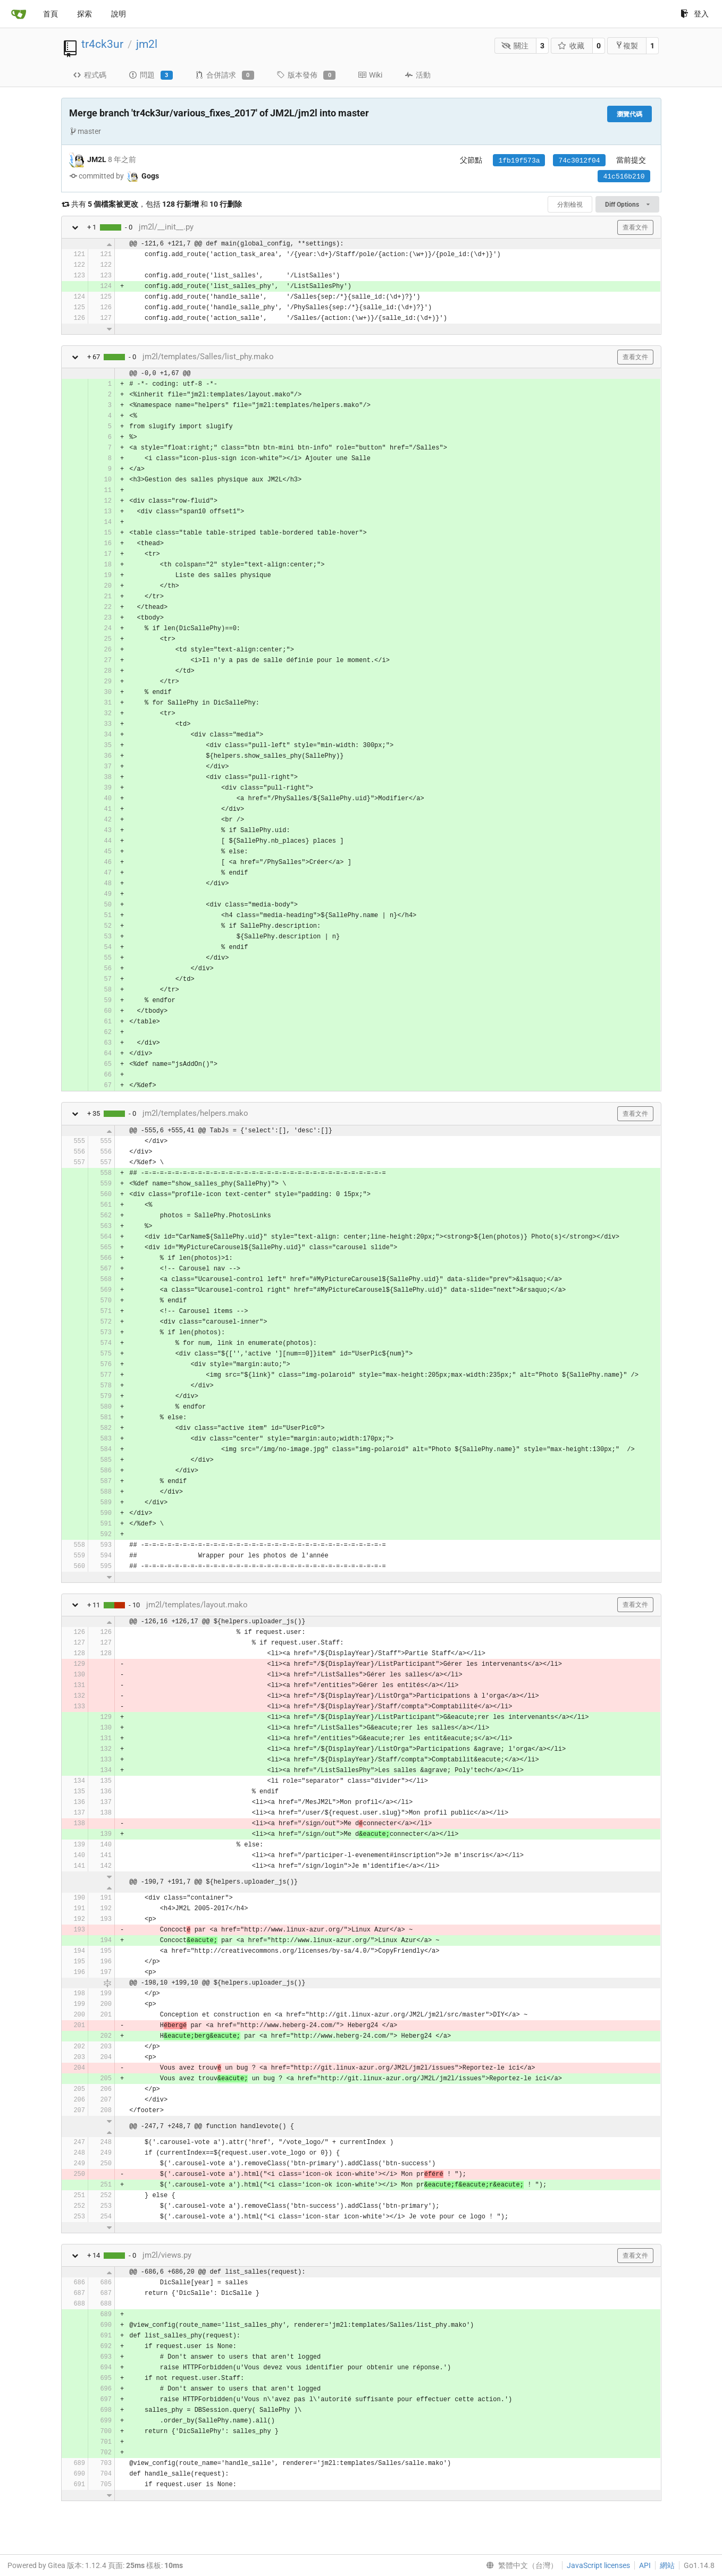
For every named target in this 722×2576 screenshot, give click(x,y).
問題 (151, 75)
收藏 (571, 45)
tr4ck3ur (102, 44)
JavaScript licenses (598, 2565)
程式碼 (89, 75)
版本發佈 (305, 75)
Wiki (370, 75)
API (645, 2565)
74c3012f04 (579, 161)
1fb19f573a (519, 161)
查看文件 (635, 227)
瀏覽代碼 (629, 114)
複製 (626, 45)
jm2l (146, 44)
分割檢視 (570, 204)
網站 (667, 2565)
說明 (118, 14)
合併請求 (224, 75)
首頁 (50, 14)
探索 (84, 14)
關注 (514, 45)
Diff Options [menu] (627, 204)
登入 (694, 14)
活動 (418, 75)
